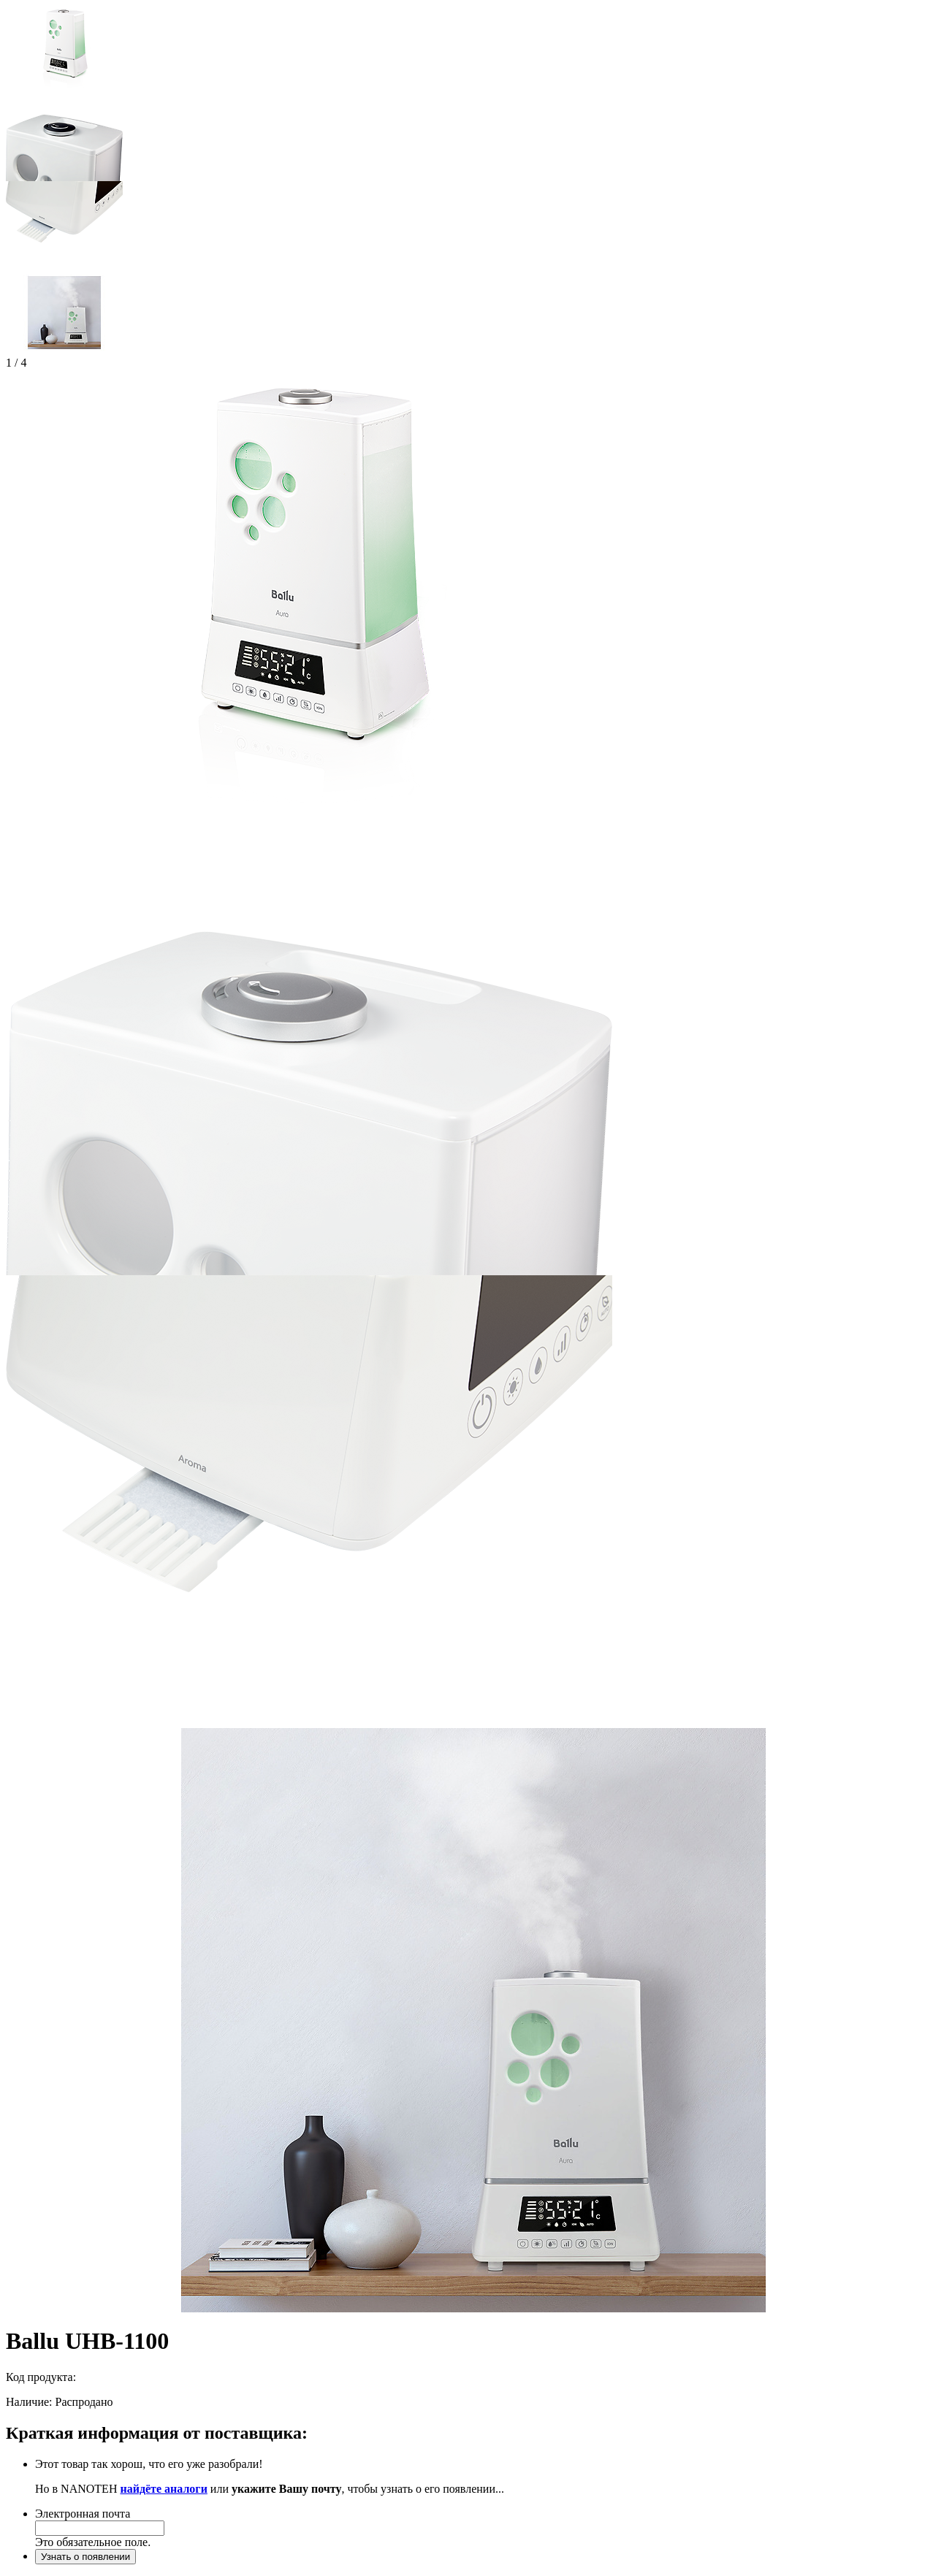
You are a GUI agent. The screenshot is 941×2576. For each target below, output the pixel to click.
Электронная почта (82, 2513)
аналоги (185, 2489)
